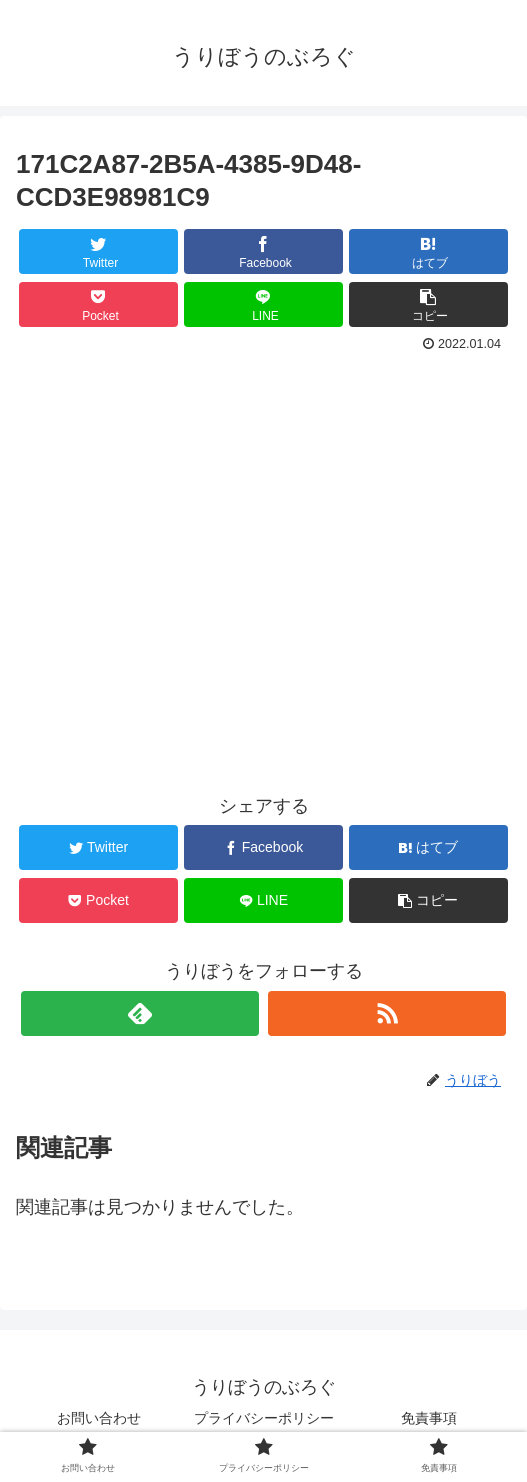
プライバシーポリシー (269, 1418)
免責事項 (429, 1418)
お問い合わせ (99, 1418)
